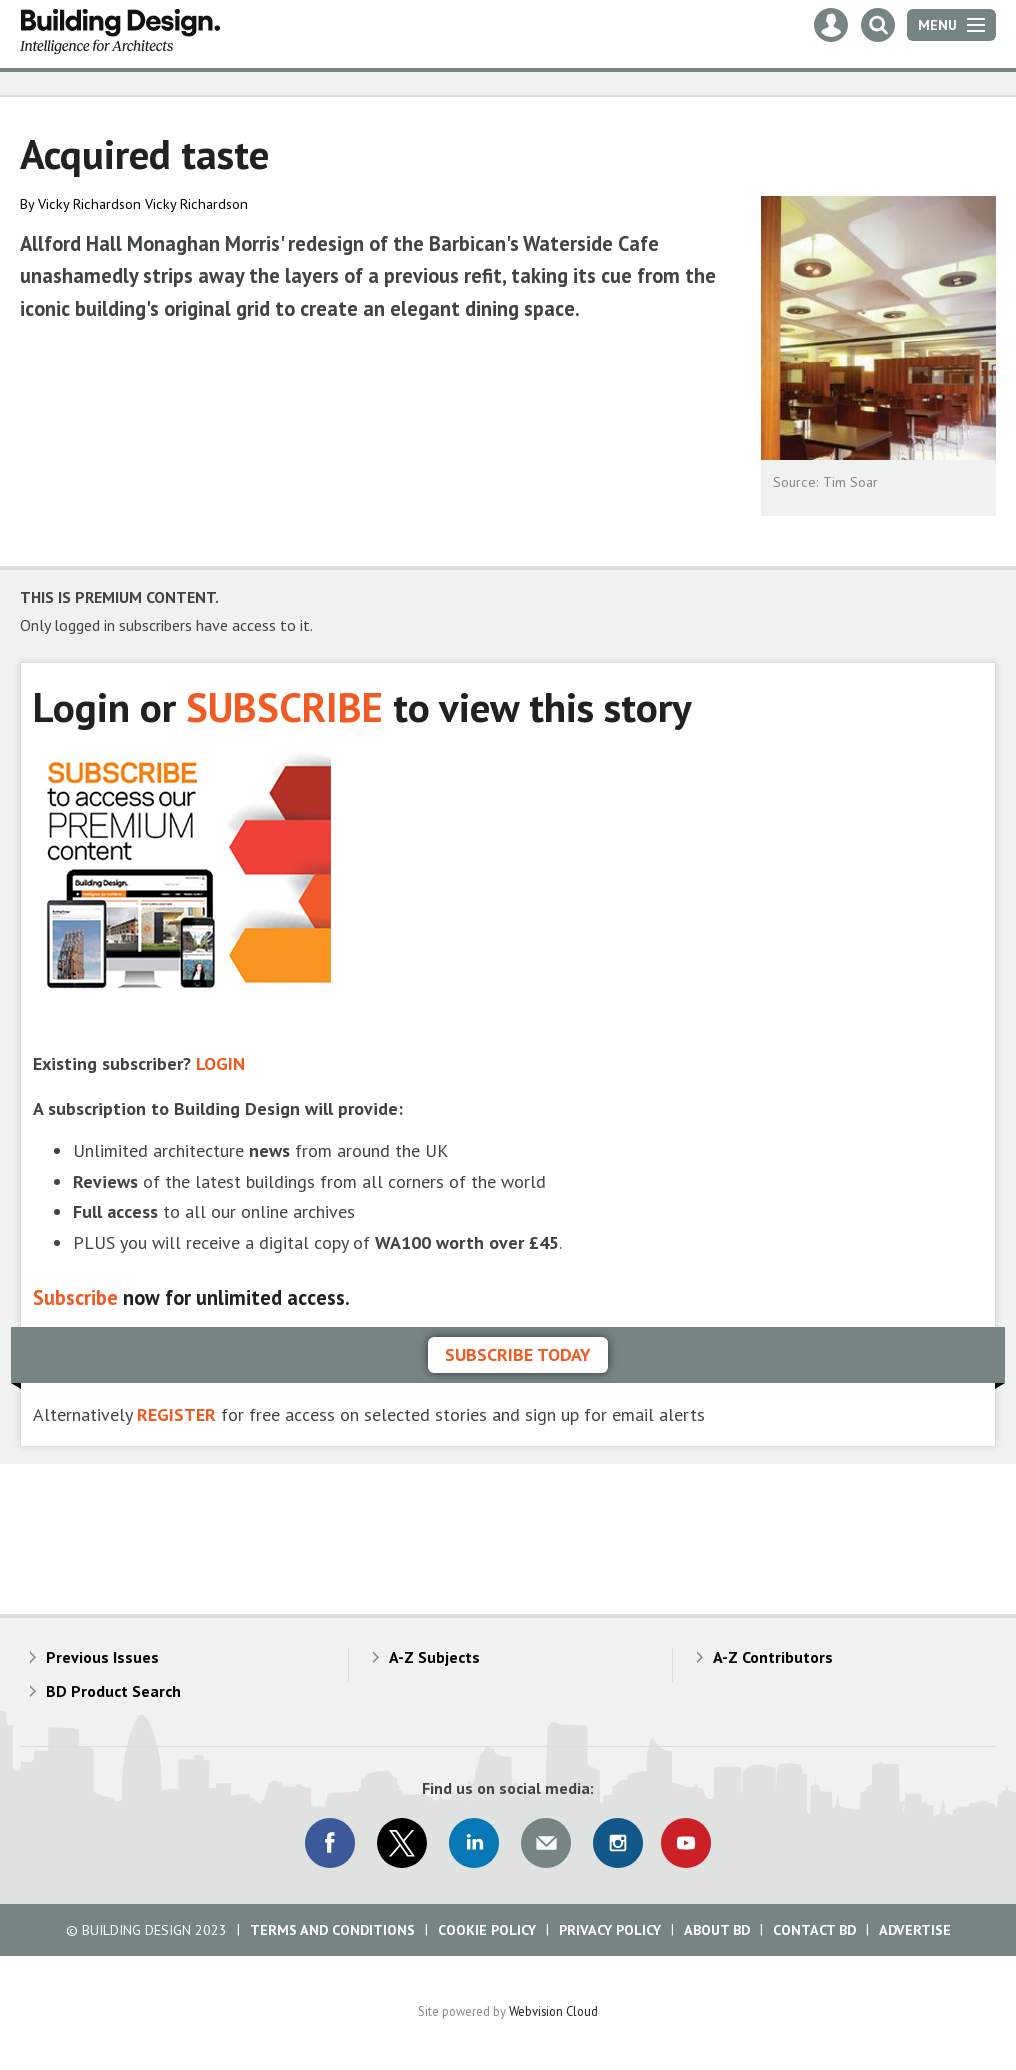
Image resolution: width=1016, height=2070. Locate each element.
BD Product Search (113, 1691)
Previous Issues (102, 1657)
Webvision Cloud (553, 2011)
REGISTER (176, 1414)
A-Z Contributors (773, 1657)
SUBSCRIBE (284, 706)
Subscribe (75, 1297)
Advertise (915, 1930)
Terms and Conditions (332, 1930)
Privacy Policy (610, 1930)
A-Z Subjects (434, 1657)
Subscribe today (518, 1354)
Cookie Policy (487, 1930)
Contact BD (814, 1930)
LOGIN (220, 1063)
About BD (717, 1930)
